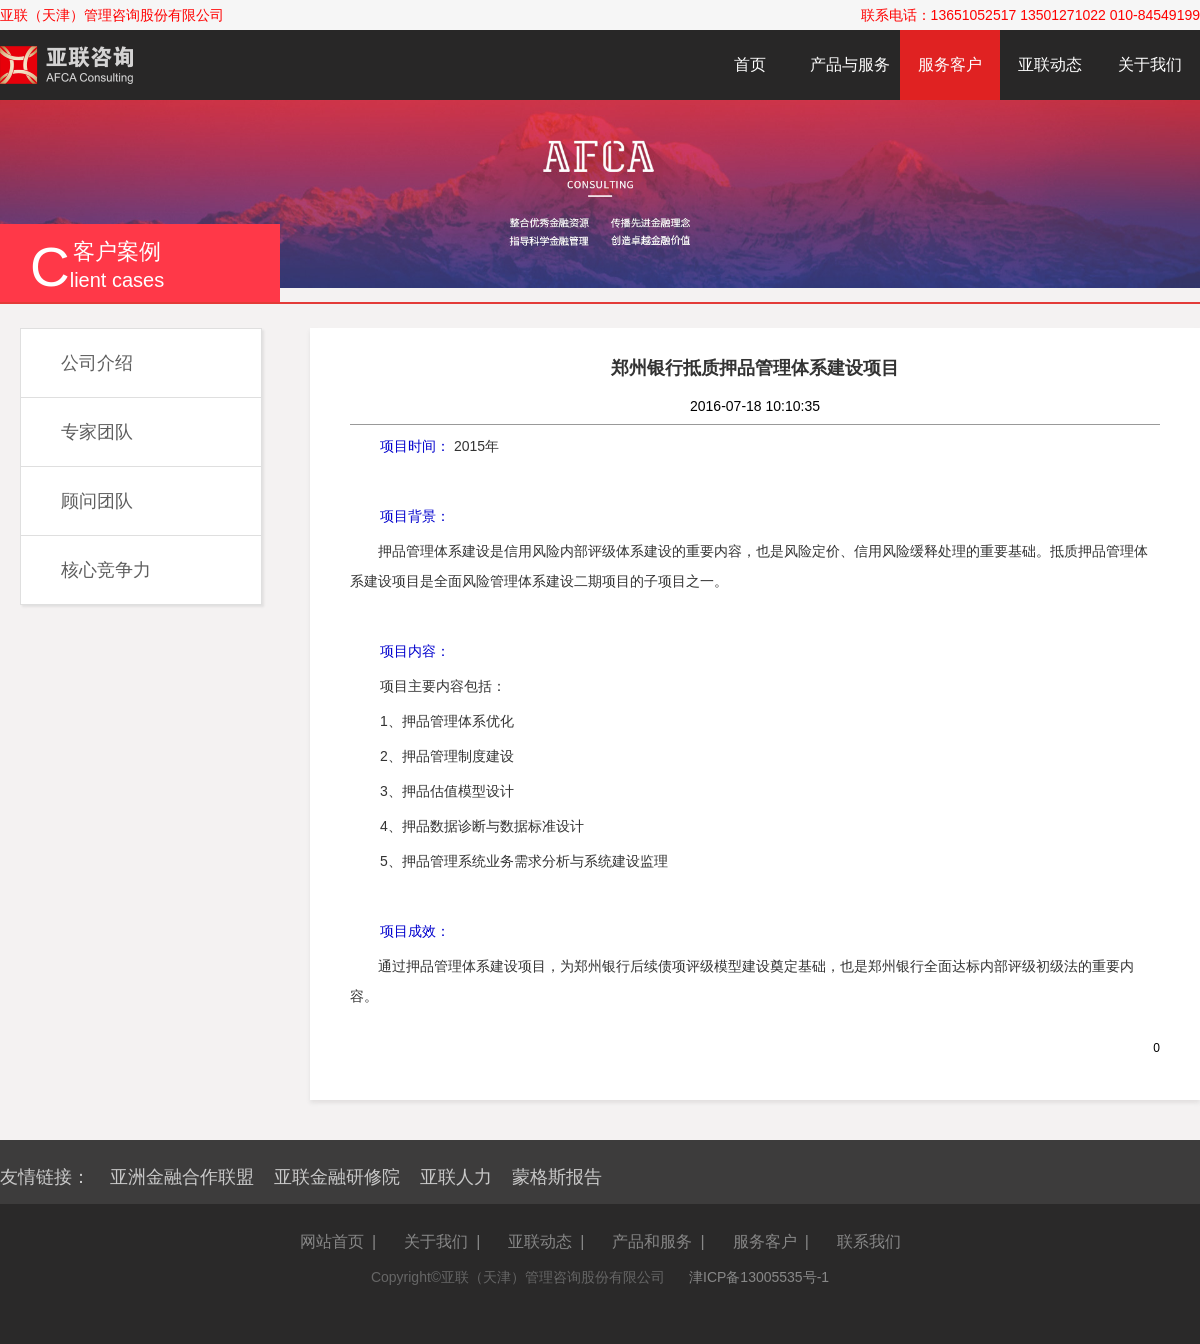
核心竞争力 (106, 570)
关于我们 (1150, 64)
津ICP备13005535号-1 (759, 1277)
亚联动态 (1050, 64)
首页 (750, 64)
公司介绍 (97, 363)
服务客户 (950, 64)
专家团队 (97, 432)
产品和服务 (652, 1241)
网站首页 (332, 1241)
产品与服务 (850, 64)
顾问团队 (97, 501)
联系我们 (869, 1241)
